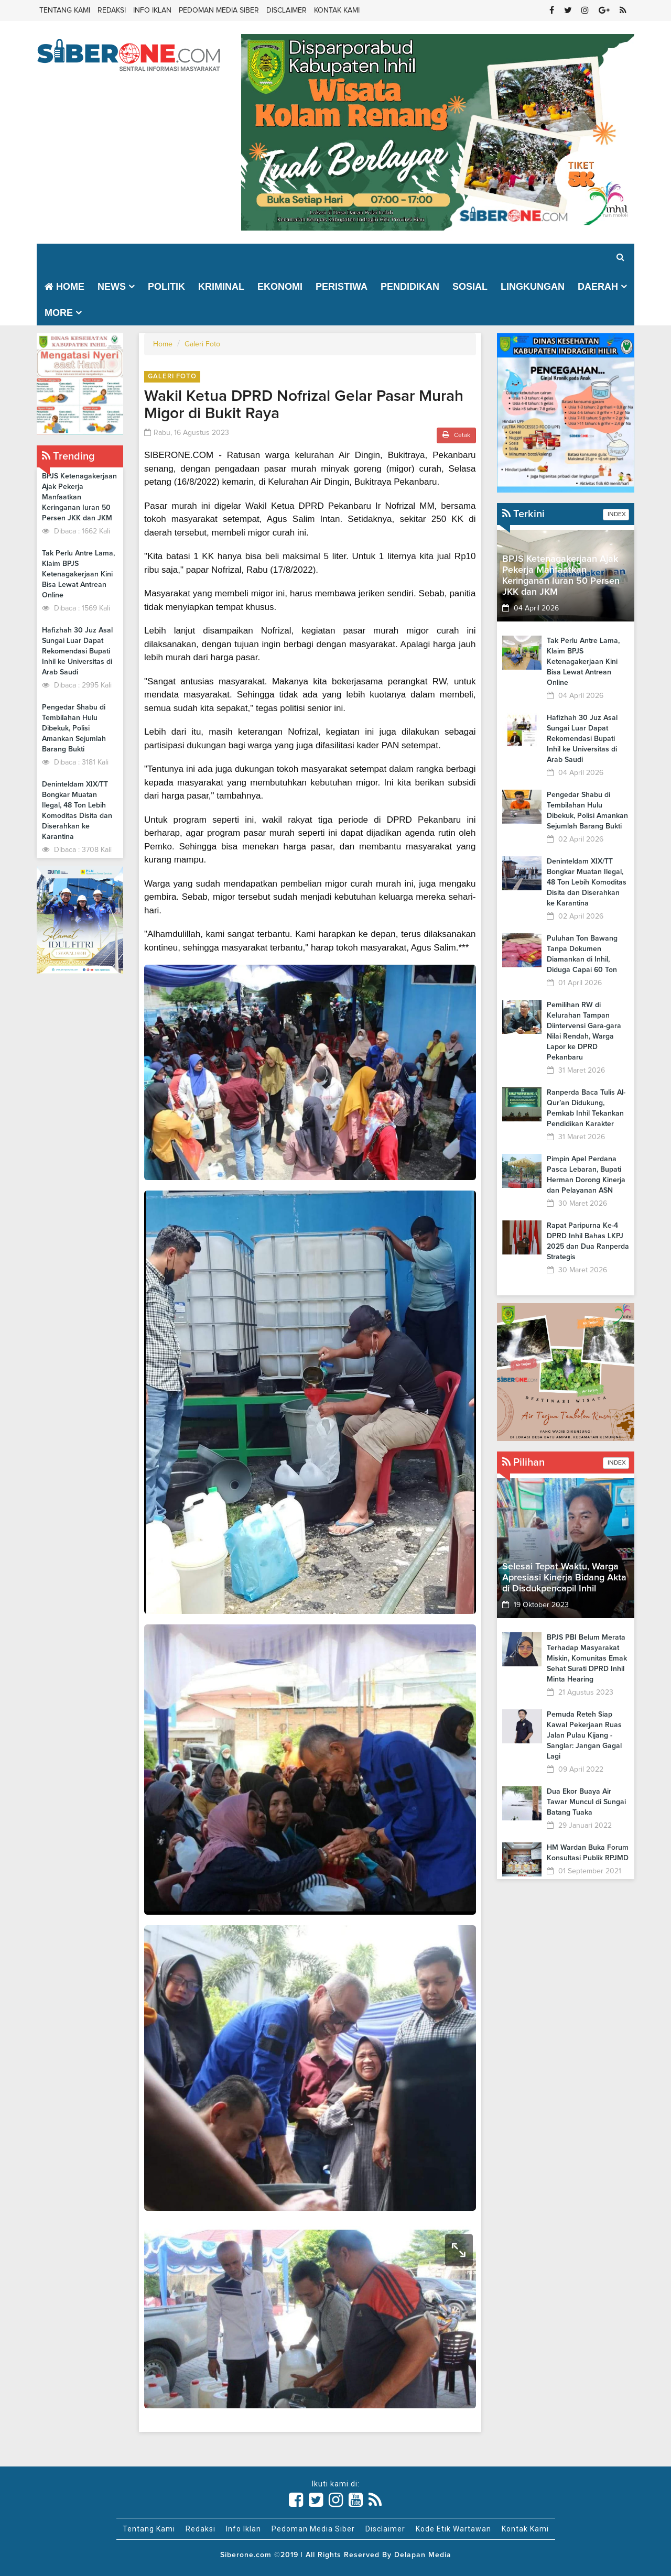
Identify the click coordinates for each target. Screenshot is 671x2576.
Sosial (470, 286)
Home (64, 286)
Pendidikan (410, 286)
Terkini (523, 514)
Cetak (456, 435)
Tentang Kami (64, 10)
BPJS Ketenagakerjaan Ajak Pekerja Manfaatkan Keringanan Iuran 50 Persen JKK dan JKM (79, 497)
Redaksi (112, 10)
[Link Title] (296, 2500)
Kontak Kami (337, 10)
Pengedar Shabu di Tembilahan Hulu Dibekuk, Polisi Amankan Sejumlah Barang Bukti (74, 728)
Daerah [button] (598, 286)
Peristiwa (341, 286)
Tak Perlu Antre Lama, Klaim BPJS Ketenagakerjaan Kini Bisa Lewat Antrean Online (78, 574)
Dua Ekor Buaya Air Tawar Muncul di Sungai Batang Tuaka (586, 1802)
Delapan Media (422, 2555)
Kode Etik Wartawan (453, 2529)
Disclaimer (286, 10)
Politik (166, 286)
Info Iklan (152, 10)
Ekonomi (279, 286)
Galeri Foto (202, 344)
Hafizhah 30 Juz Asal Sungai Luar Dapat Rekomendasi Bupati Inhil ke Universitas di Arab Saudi (77, 651)
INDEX (616, 514)
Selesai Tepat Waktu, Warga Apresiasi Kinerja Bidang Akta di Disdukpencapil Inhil (564, 1577)
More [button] (59, 313)
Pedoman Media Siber (219, 10)
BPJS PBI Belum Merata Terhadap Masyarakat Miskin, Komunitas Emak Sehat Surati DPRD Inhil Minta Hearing (587, 1658)
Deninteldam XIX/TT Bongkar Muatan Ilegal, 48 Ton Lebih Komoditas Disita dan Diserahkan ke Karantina (586, 882)
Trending (68, 456)
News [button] (112, 286)
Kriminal (221, 286)
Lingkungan (533, 286)
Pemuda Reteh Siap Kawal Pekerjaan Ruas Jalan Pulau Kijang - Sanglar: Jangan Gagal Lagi (584, 1735)
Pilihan (523, 1462)
